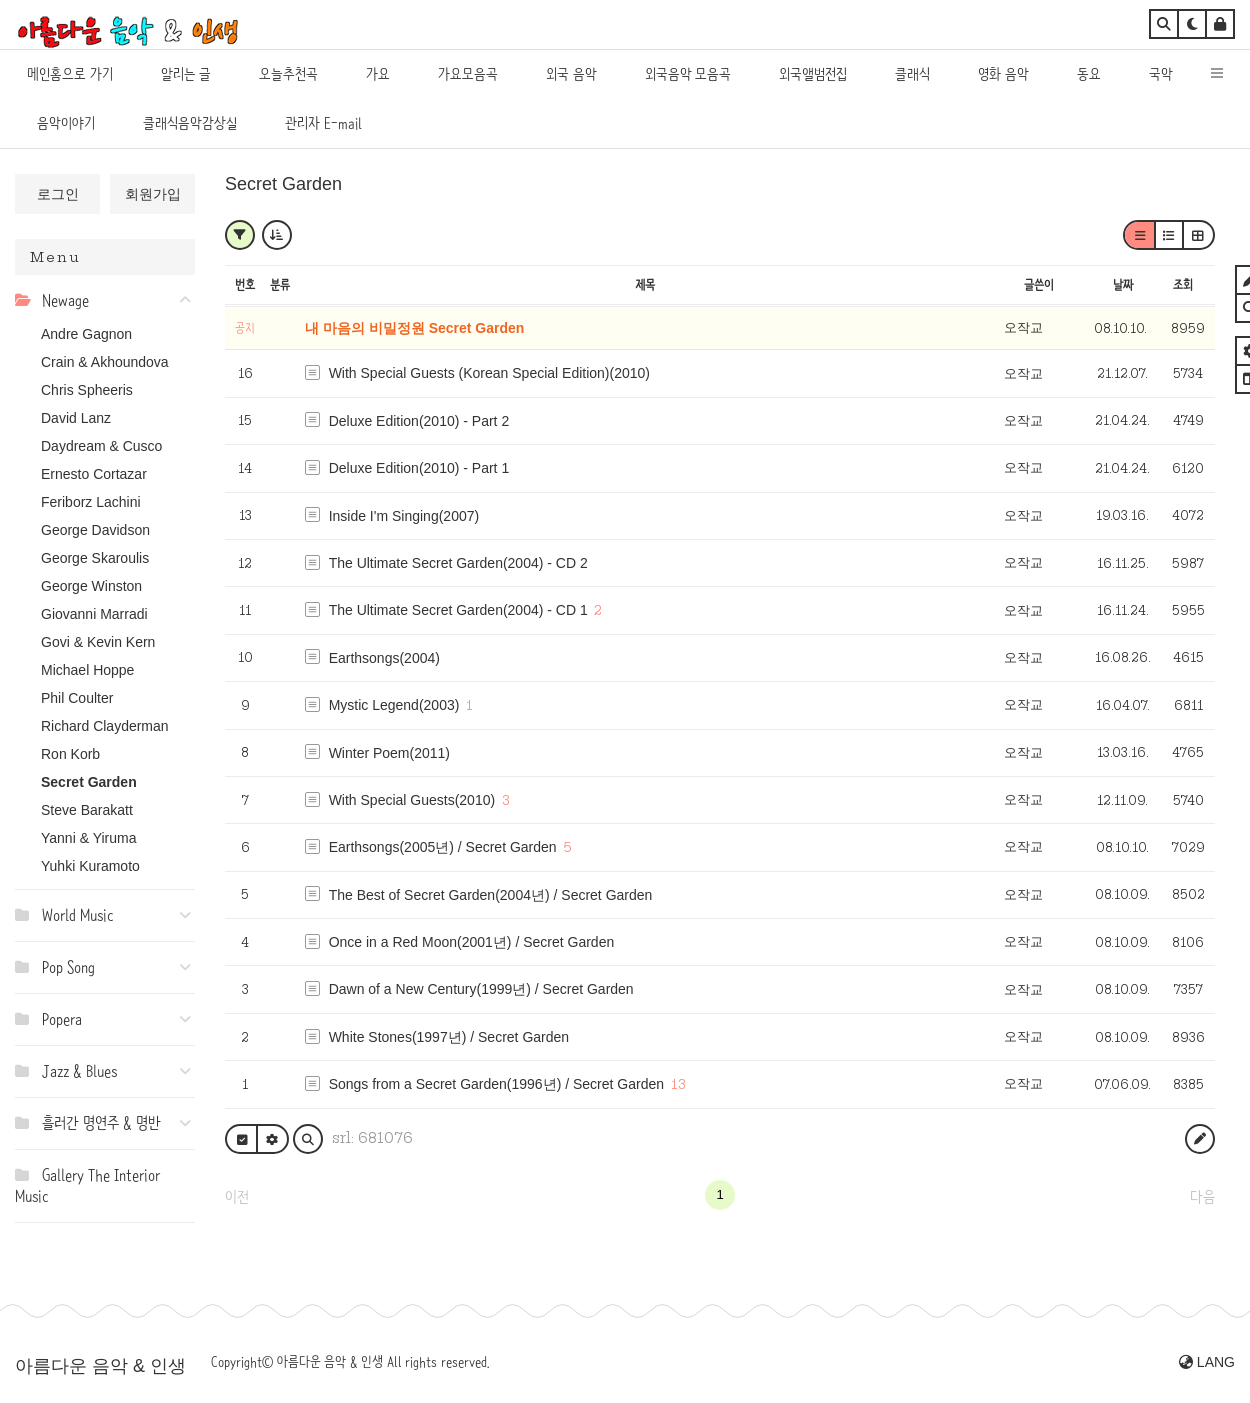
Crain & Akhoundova (105, 362)
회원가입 (153, 194)
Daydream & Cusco (101, 446)
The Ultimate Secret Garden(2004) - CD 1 (458, 610)
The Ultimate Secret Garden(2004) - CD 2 (458, 563)
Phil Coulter (77, 698)
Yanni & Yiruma (88, 838)
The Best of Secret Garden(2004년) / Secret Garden (491, 895)
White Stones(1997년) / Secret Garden (449, 1037)
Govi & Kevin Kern (98, 642)
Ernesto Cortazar (94, 474)
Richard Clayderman (105, 726)
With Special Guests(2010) (412, 800)
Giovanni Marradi (94, 614)
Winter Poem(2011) (389, 753)
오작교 (1023, 327)
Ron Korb (70, 754)
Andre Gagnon (86, 334)
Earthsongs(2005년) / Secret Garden (443, 847)
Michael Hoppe (87, 670)
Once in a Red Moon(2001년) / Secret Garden (472, 942)
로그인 (58, 194)
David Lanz (76, 418)
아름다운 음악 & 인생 (100, 1366)
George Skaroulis (95, 558)
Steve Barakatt (87, 810)
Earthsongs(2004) (384, 658)
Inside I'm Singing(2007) (404, 516)
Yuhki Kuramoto (90, 866)
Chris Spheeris (87, 390)
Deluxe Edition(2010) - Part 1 (419, 468)
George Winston (91, 586)
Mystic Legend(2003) (394, 705)
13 (678, 1084)
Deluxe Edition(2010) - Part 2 (419, 421)
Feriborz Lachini (91, 502)
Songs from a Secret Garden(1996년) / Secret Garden (496, 1084)
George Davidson (95, 530)
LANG (1207, 1362)
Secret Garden (89, 782)
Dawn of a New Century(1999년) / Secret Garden (481, 989)
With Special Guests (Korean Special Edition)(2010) (489, 373)
